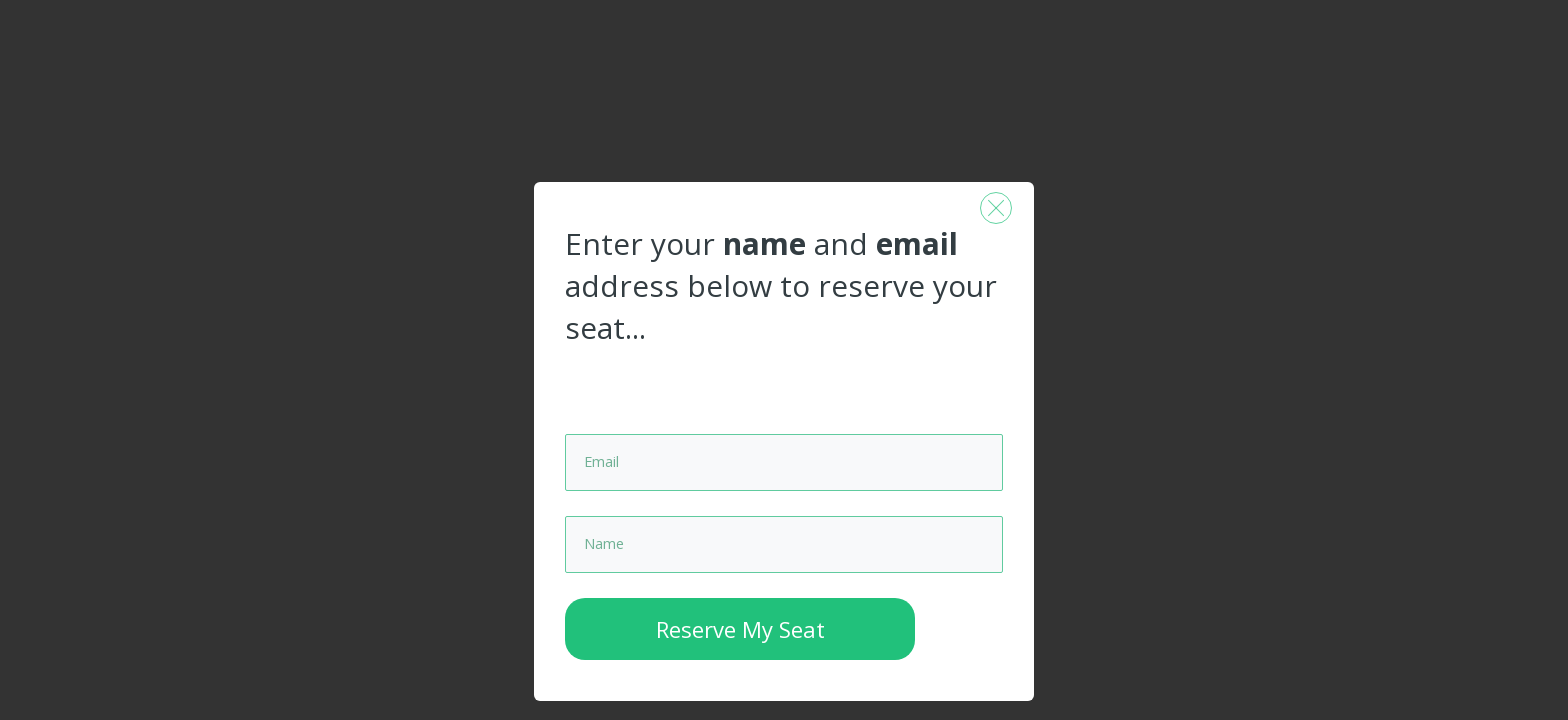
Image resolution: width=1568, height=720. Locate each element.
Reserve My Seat (740, 654)
